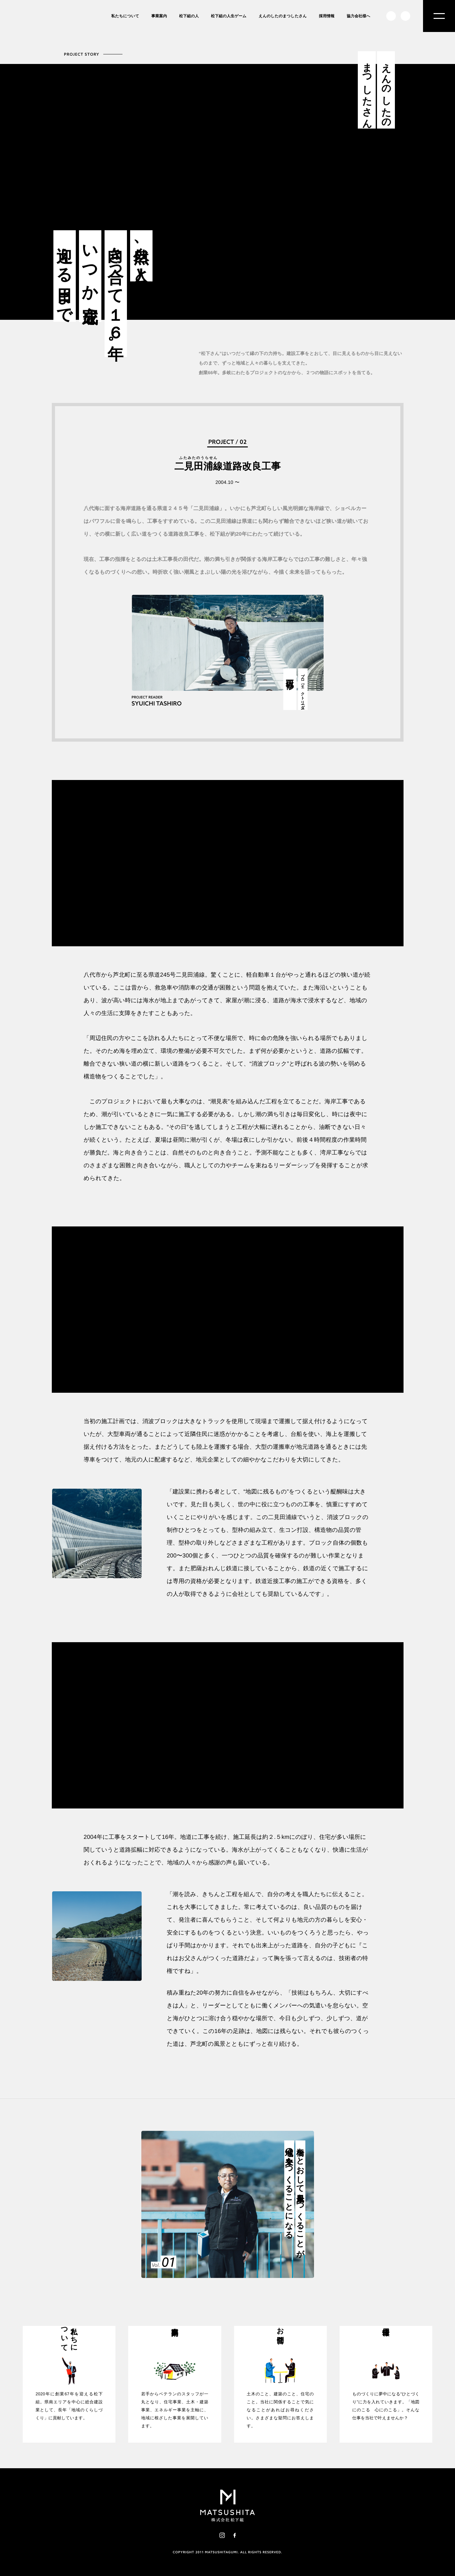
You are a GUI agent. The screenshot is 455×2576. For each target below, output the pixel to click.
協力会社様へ (358, 16)
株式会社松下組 (37, 47)
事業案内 (159, 16)
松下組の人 (189, 16)
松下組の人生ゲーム (229, 16)
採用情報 (326, 16)
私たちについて (125, 16)
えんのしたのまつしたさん (283, 16)
